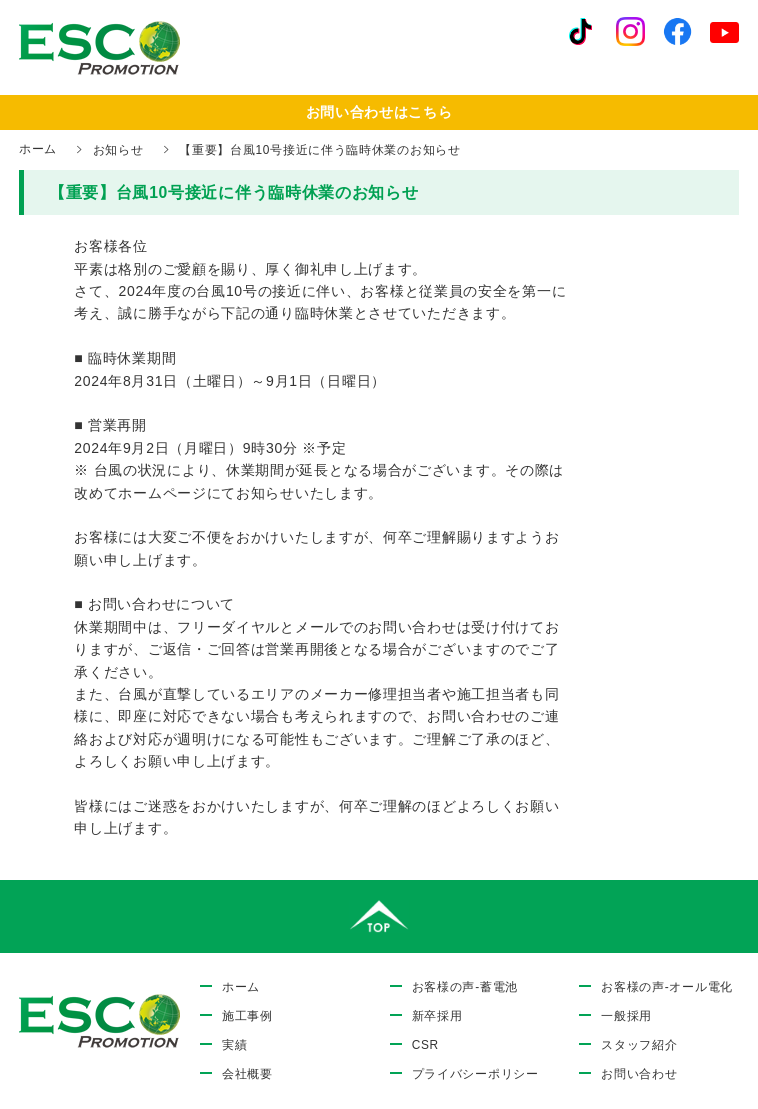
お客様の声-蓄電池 (465, 987)
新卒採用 (437, 1016)
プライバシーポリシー (475, 1074)
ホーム (38, 149)
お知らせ (118, 150)
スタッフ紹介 (639, 1045)
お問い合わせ (639, 1074)
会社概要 (247, 1074)
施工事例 (247, 1016)
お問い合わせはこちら (379, 112)
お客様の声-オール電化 (667, 987)
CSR (425, 1045)
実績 (234, 1045)
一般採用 (626, 1016)
